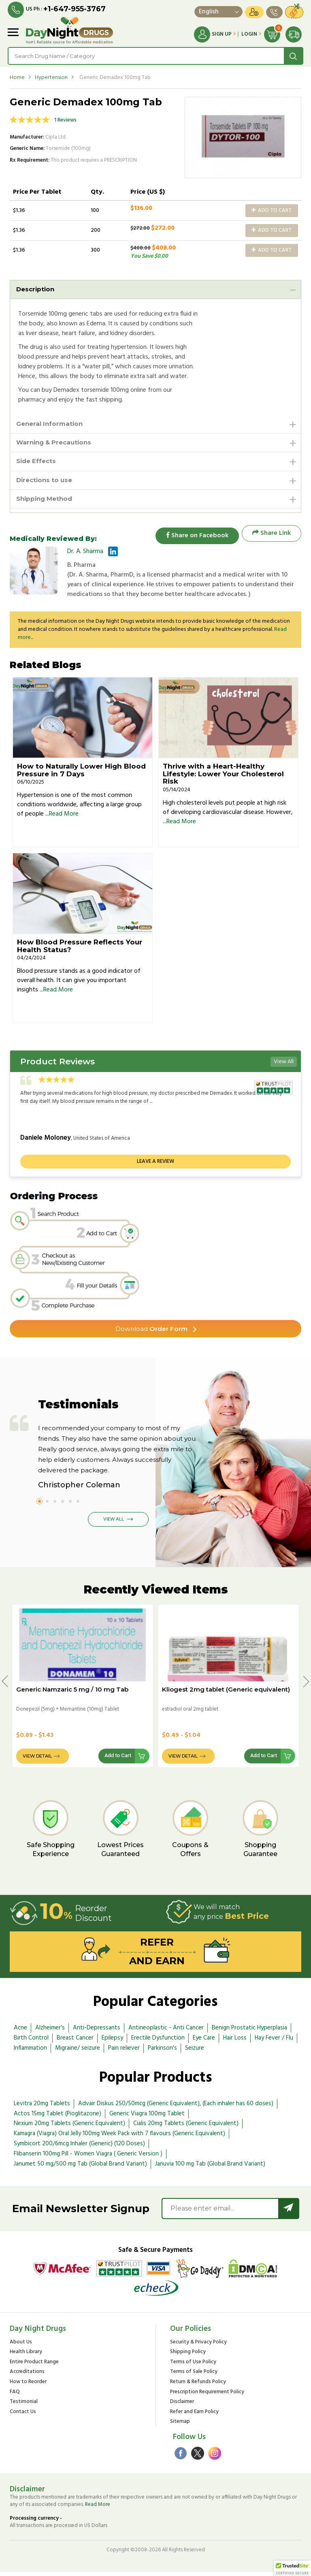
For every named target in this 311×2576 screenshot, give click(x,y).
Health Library (26, 2356)
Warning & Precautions (56, 444)
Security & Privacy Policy (198, 2346)
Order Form (151, 1332)
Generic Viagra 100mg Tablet (147, 2117)
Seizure (194, 2052)
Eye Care (204, 2041)
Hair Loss (235, 2041)
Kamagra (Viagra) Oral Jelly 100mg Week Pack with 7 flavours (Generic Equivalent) (119, 2137)
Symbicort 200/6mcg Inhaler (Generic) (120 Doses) (79, 2147)
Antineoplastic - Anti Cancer (166, 2031)
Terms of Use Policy (193, 2366)
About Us (21, 2346)
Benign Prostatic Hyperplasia (249, 2031)
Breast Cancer (75, 2041)
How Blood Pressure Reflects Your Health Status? (79, 949)
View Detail (37, 1760)
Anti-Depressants (96, 2031)
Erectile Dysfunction (158, 2041)
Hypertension (51, 77)
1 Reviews (65, 120)
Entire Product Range (34, 2366)
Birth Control (31, 2041)
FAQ (15, 2396)
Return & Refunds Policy (198, 2386)
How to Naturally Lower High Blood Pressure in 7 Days (81, 774)
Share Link (271, 537)
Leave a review (155, 1165)
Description (36, 289)
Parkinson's (162, 2052)
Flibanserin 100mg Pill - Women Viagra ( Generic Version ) (88, 2157)
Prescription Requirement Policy (207, 2396)
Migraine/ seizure (77, 2052)
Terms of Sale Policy (193, 2376)
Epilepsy (112, 2041)
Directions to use (46, 482)
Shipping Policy (188, 2356)
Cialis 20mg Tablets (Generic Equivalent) (186, 2127)
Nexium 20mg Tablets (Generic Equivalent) (69, 2127)
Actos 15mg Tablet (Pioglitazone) (57, 2117)
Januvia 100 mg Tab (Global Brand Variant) (210, 2167)
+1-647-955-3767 (75, 9)
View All (284, 1065)
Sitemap (180, 2426)
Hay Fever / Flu (274, 2041)
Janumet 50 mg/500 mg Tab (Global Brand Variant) (80, 2167)
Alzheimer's (50, 2031)
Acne (20, 2031)
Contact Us (23, 2416)
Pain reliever (124, 2052)
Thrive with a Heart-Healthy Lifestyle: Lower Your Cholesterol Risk (223, 777)
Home (17, 77)
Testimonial (24, 2405)
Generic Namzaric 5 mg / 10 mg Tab (72, 1693)
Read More (64, 817)
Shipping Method (46, 502)
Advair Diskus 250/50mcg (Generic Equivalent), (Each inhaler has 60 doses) (175, 2107)
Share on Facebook (194, 537)
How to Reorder (28, 2386)
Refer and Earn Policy (194, 2416)
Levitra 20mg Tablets (42, 2107)
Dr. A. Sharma (85, 555)
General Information (51, 424)
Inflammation (30, 2052)
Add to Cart (271, 210)
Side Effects (37, 463)
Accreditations (27, 2376)
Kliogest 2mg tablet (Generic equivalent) (226, 1693)
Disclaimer (182, 2405)
